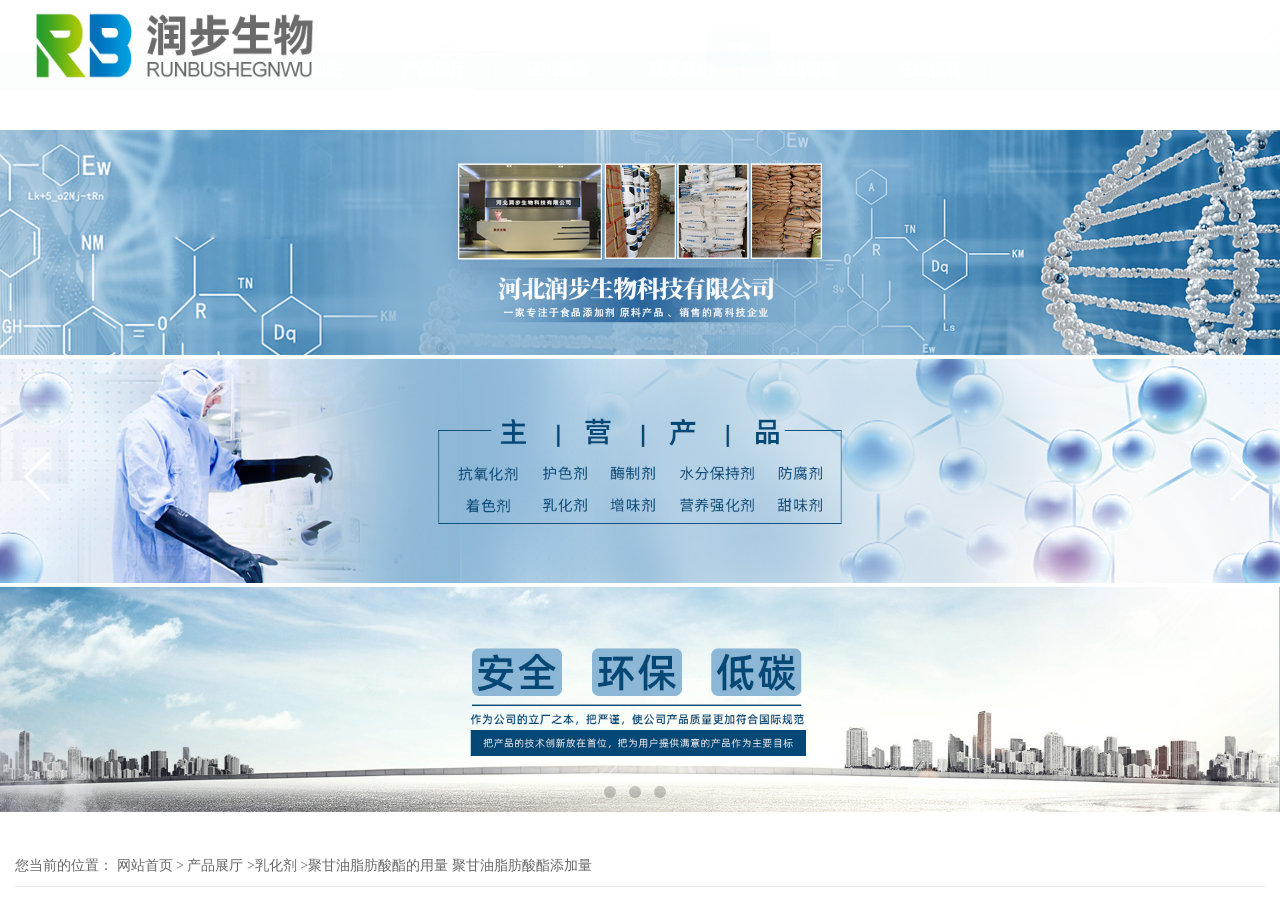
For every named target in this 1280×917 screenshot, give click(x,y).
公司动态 (310, 108)
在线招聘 (930, 108)
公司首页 (62, 108)
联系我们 (682, 108)
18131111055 (1222, 54)
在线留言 (806, 108)
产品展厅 (434, 108)
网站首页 (145, 865)
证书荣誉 (558, 108)
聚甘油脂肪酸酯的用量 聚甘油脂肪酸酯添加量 (450, 865)
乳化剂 (276, 865)
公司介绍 (186, 108)
